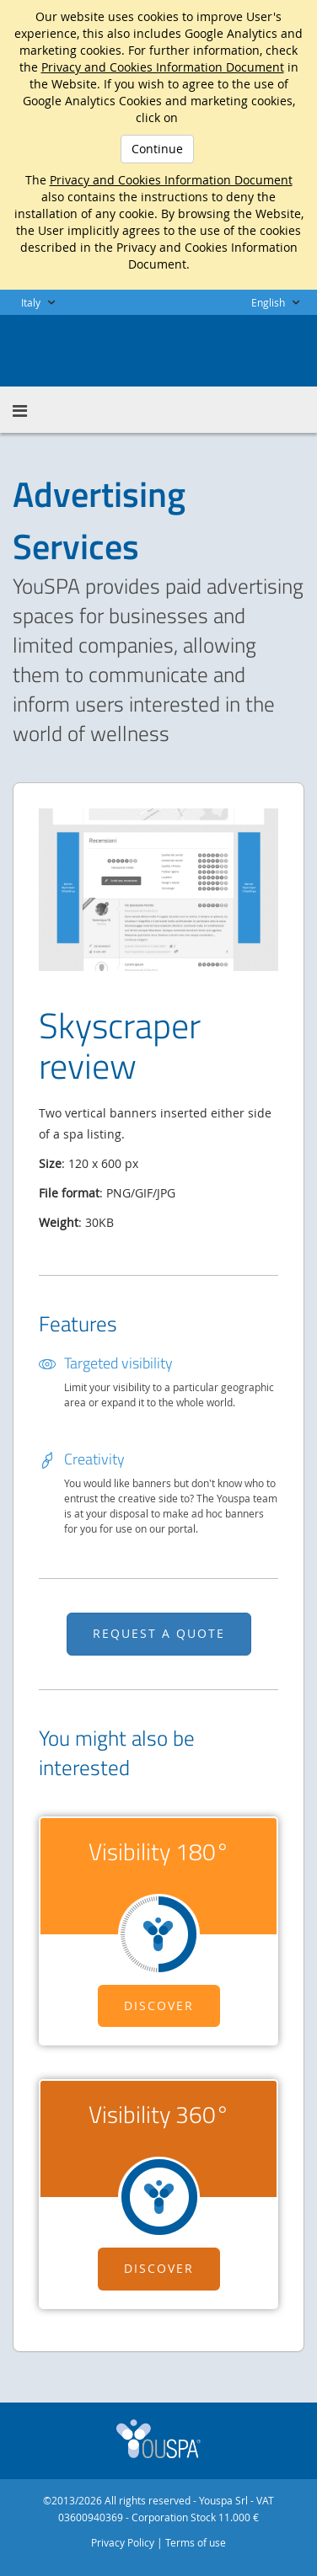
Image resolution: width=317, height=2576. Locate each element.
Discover (159, 2005)
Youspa (158, 2438)
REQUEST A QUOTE (159, 1633)
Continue (157, 149)
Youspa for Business (98, 349)
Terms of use (195, 2542)
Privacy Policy (122, 2542)
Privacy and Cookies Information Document (162, 67)
